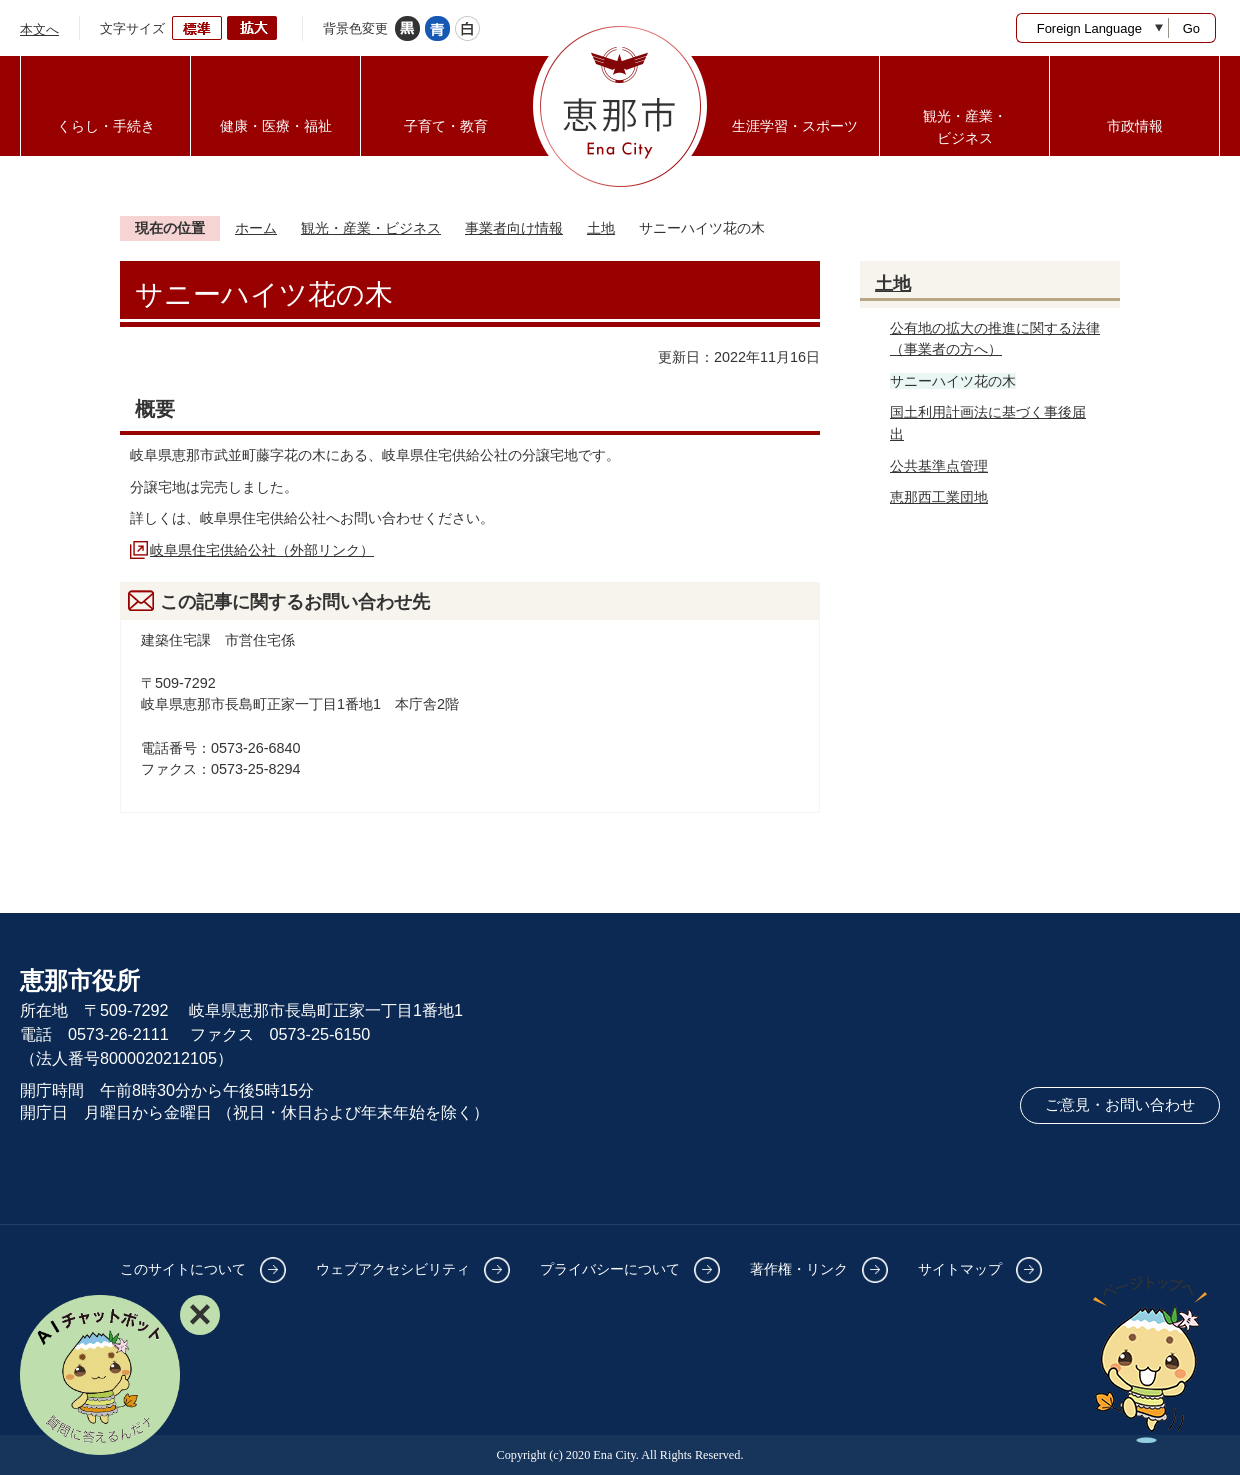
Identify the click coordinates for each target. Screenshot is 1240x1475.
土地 (601, 228)
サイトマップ (960, 1269)
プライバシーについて (610, 1269)
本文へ (39, 29)
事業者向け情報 (514, 228)
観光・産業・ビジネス (371, 228)
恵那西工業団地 (939, 497)
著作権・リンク (799, 1269)
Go (1191, 28)
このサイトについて (183, 1269)
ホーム (256, 228)
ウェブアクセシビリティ (393, 1269)
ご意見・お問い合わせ (1120, 1105)
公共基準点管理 (939, 466)
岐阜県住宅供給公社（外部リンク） (262, 550)
